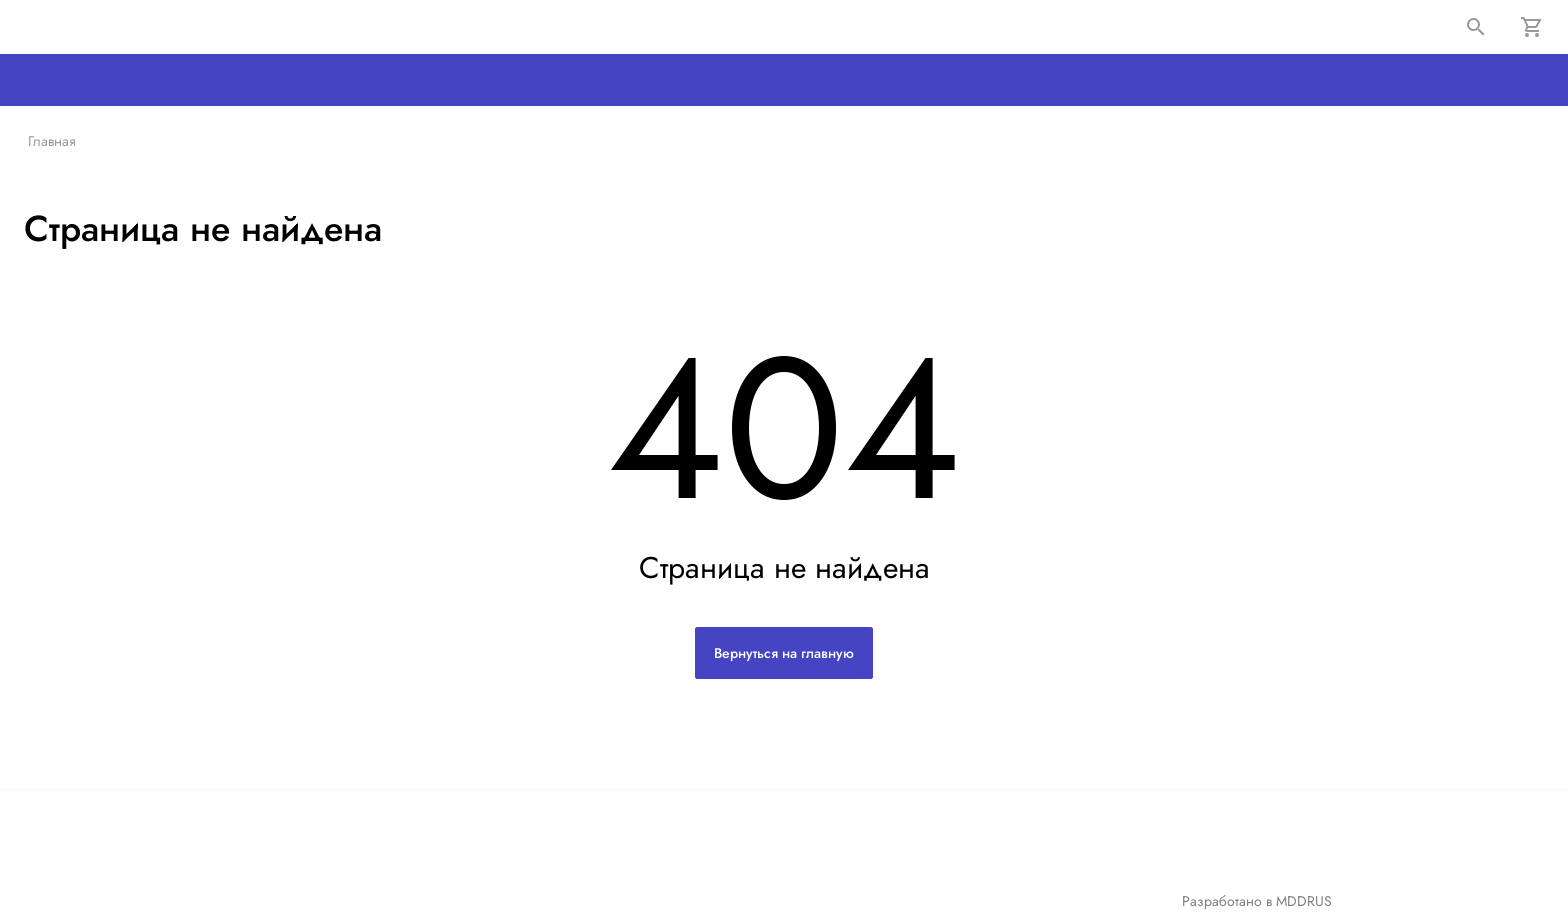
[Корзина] (1532, 27)
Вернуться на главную (784, 653)
